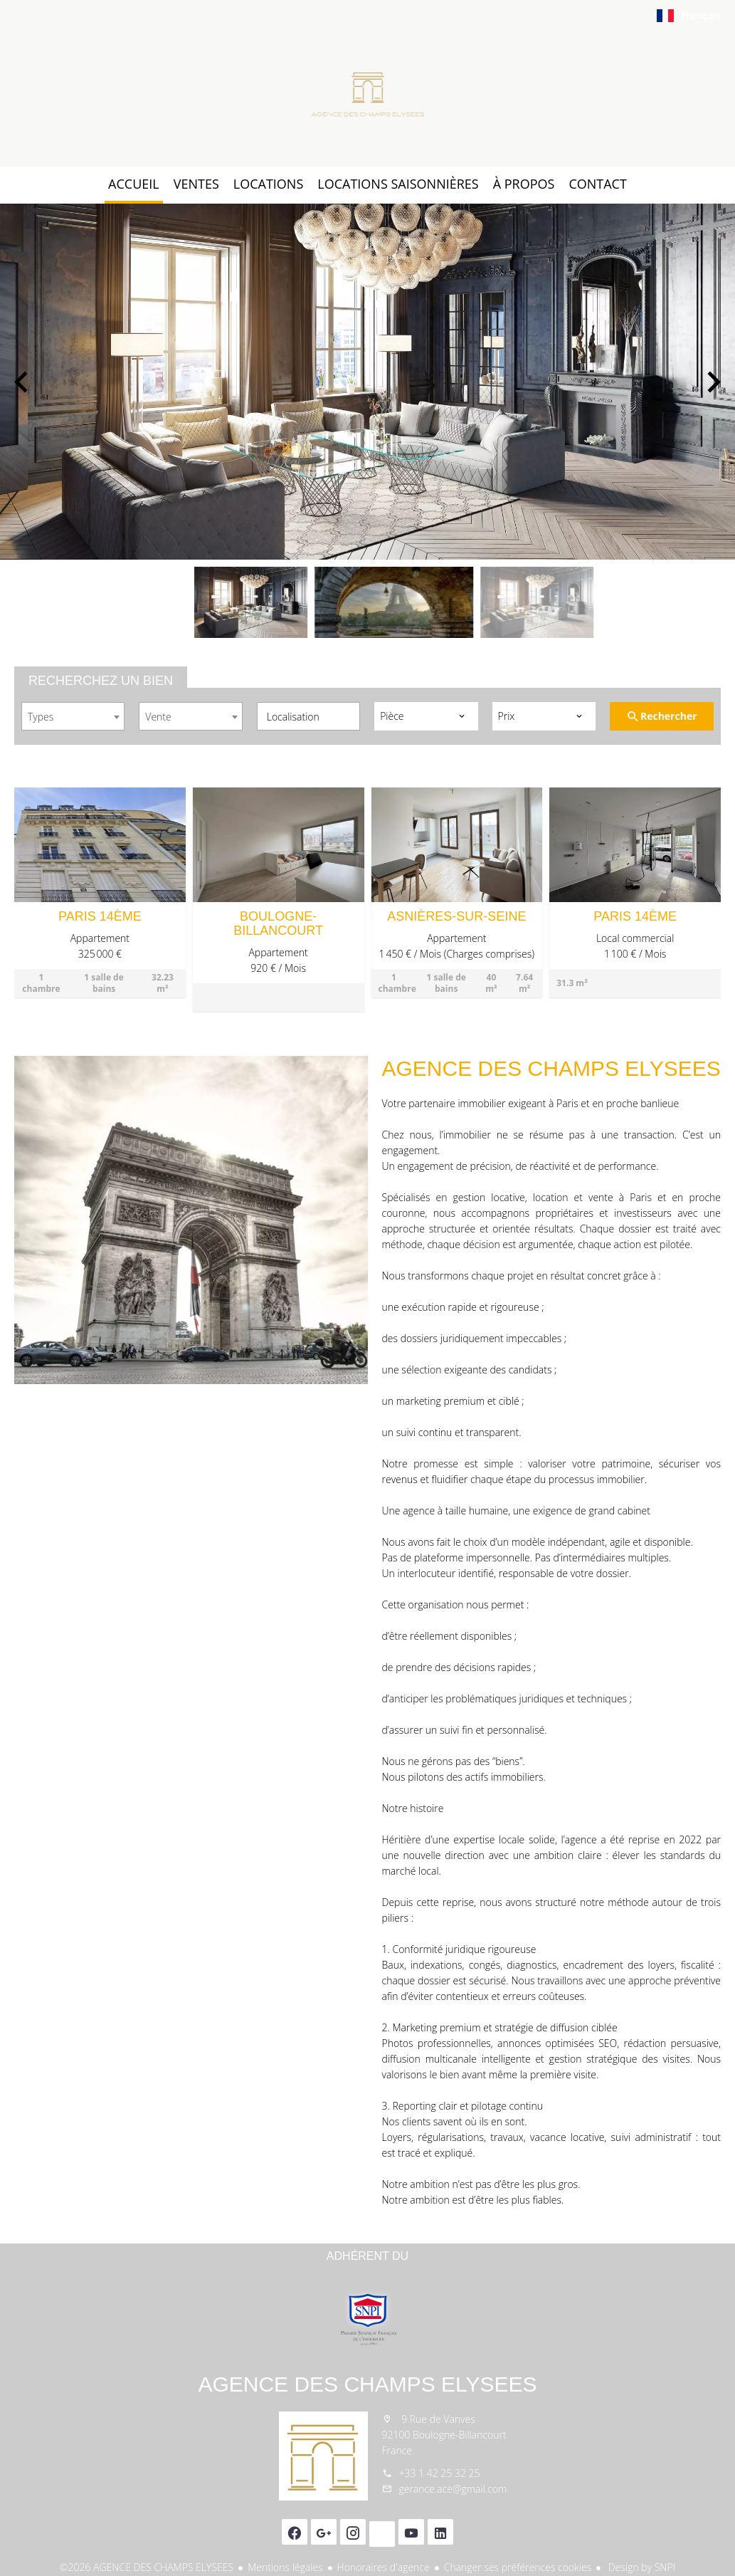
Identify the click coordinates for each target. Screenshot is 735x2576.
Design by (640, 2567)
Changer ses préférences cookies (518, 2567)
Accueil (368, 95)
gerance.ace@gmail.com (453, 2489)
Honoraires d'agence (383, 2567)
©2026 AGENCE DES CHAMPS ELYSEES (146, 2567)
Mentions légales (285, 2567)
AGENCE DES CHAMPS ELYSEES (367, 2384)
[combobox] (73, 716)
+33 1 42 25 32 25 (439, 2473)
